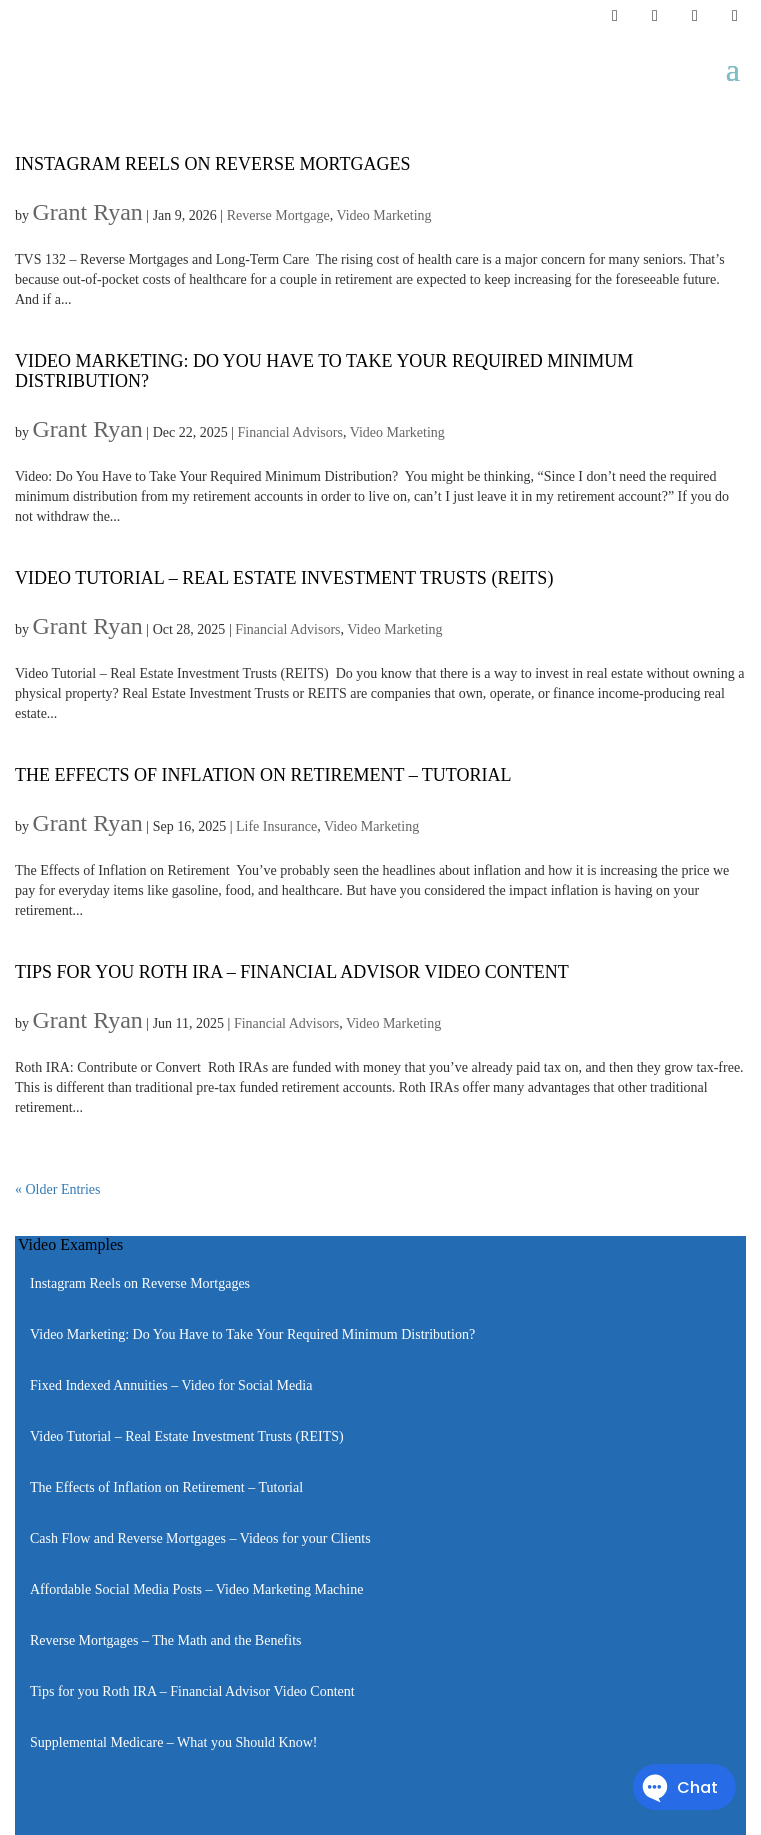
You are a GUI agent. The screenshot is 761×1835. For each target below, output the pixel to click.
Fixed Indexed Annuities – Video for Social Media (171, 1385)
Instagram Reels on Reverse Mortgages (213, 164)
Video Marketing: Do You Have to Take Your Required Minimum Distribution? (324, 371)
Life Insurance (276, 826)
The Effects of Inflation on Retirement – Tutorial (263, 775)
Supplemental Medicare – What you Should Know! (173, 1742)
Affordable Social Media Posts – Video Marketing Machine (196, 1589)
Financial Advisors (290, 432)
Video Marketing (383, 215)
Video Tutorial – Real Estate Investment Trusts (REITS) (284, 578)
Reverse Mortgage (278, 215)
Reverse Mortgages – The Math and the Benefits (166, 1640)
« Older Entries (58, 1189)
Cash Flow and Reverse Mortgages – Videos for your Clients (200, 1538)
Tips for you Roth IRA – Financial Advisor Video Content (292, 972)
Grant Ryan (88, 212)
